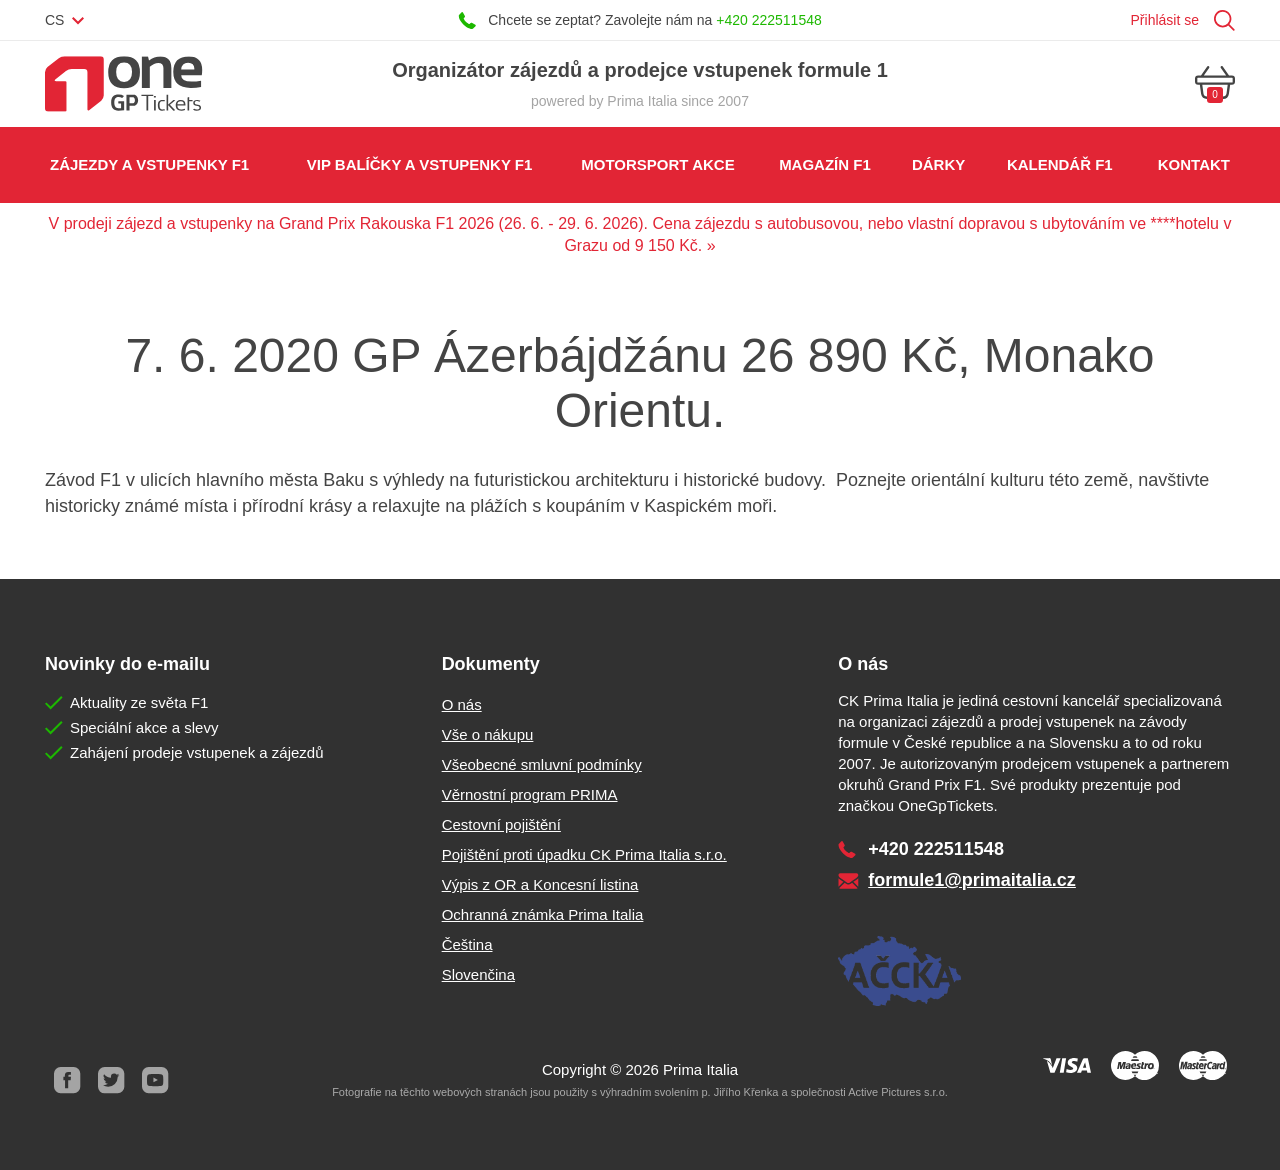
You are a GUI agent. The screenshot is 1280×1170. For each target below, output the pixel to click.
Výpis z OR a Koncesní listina (540, 884)
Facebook (67, 1080)
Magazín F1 (825, 164)
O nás (462, 704)
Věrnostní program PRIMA (530, 794)
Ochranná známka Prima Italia (543, 914)
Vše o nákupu (488, 734)
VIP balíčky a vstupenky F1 (420, 164)
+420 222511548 (769, 20)
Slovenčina (478, 974)
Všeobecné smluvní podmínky (542, 764)
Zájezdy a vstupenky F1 (149, 164)
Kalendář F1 (1060, 164)
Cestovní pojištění (501, 824)
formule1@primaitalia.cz (972, 880)
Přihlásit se (1165, 20)
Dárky (938, 164)
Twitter (111, 1080)
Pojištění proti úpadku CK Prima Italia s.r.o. (584, 854)
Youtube (155, 1080)
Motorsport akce (657, 164)
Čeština (467, 944)
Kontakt (1194, 164)
